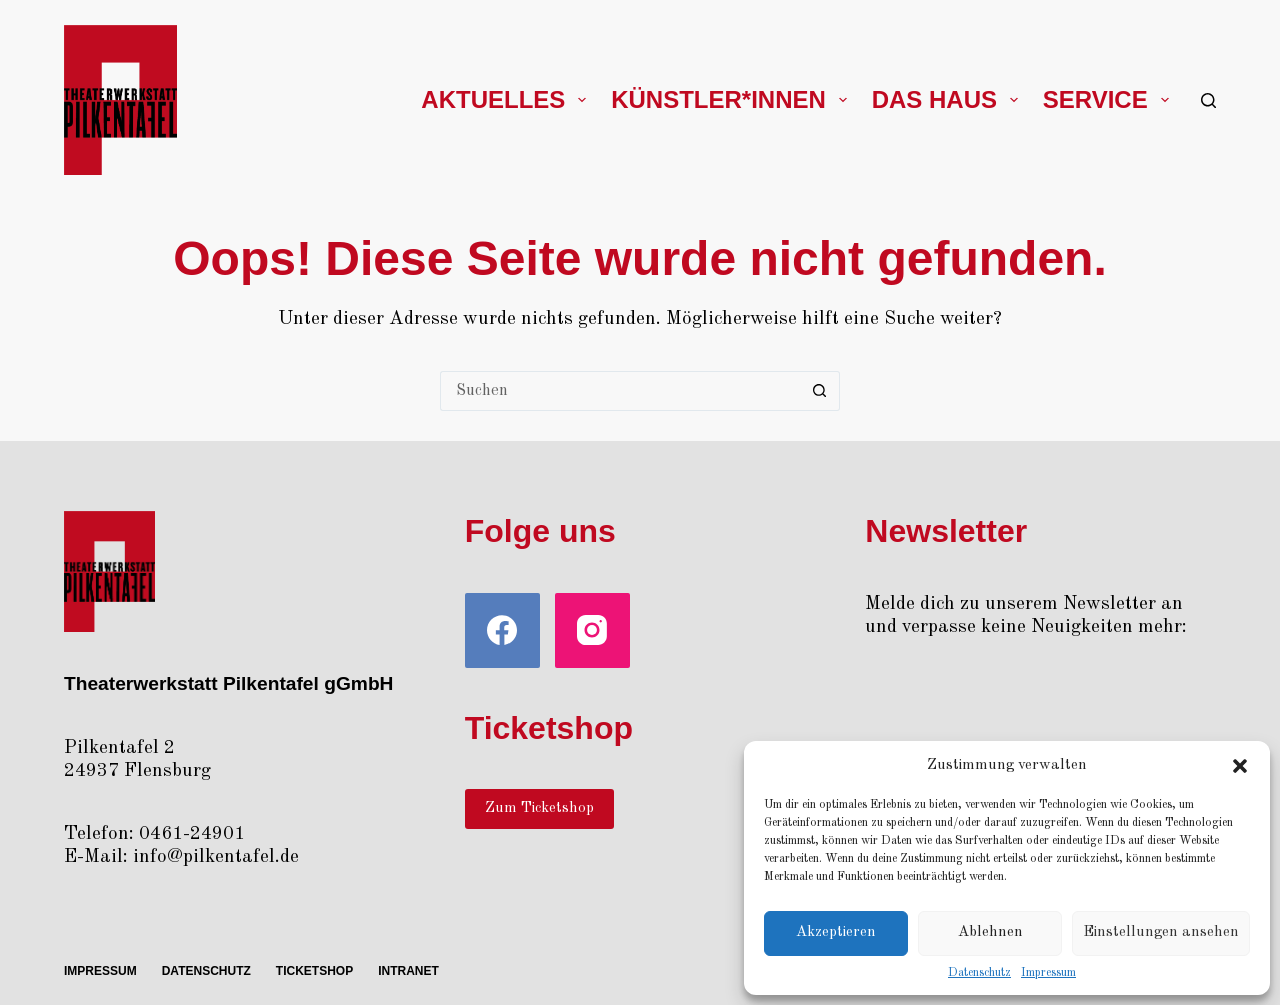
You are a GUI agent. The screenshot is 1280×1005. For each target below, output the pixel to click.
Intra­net (408, 971)
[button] (1240, 766)
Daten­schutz (979, 973)
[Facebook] (502, 630)
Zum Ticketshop (539, 808)
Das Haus (949, 99)
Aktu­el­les (507, 99)
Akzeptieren (836, 932)
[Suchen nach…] (620, 391)
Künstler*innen (732, 99)
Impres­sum (1048, 973)
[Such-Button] (820, 391)
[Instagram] (592, 630)
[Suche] (1208, 100)
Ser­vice (1110, 99)
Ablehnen (990, 932)
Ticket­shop (314, 971)
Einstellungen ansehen (1161, 932)
